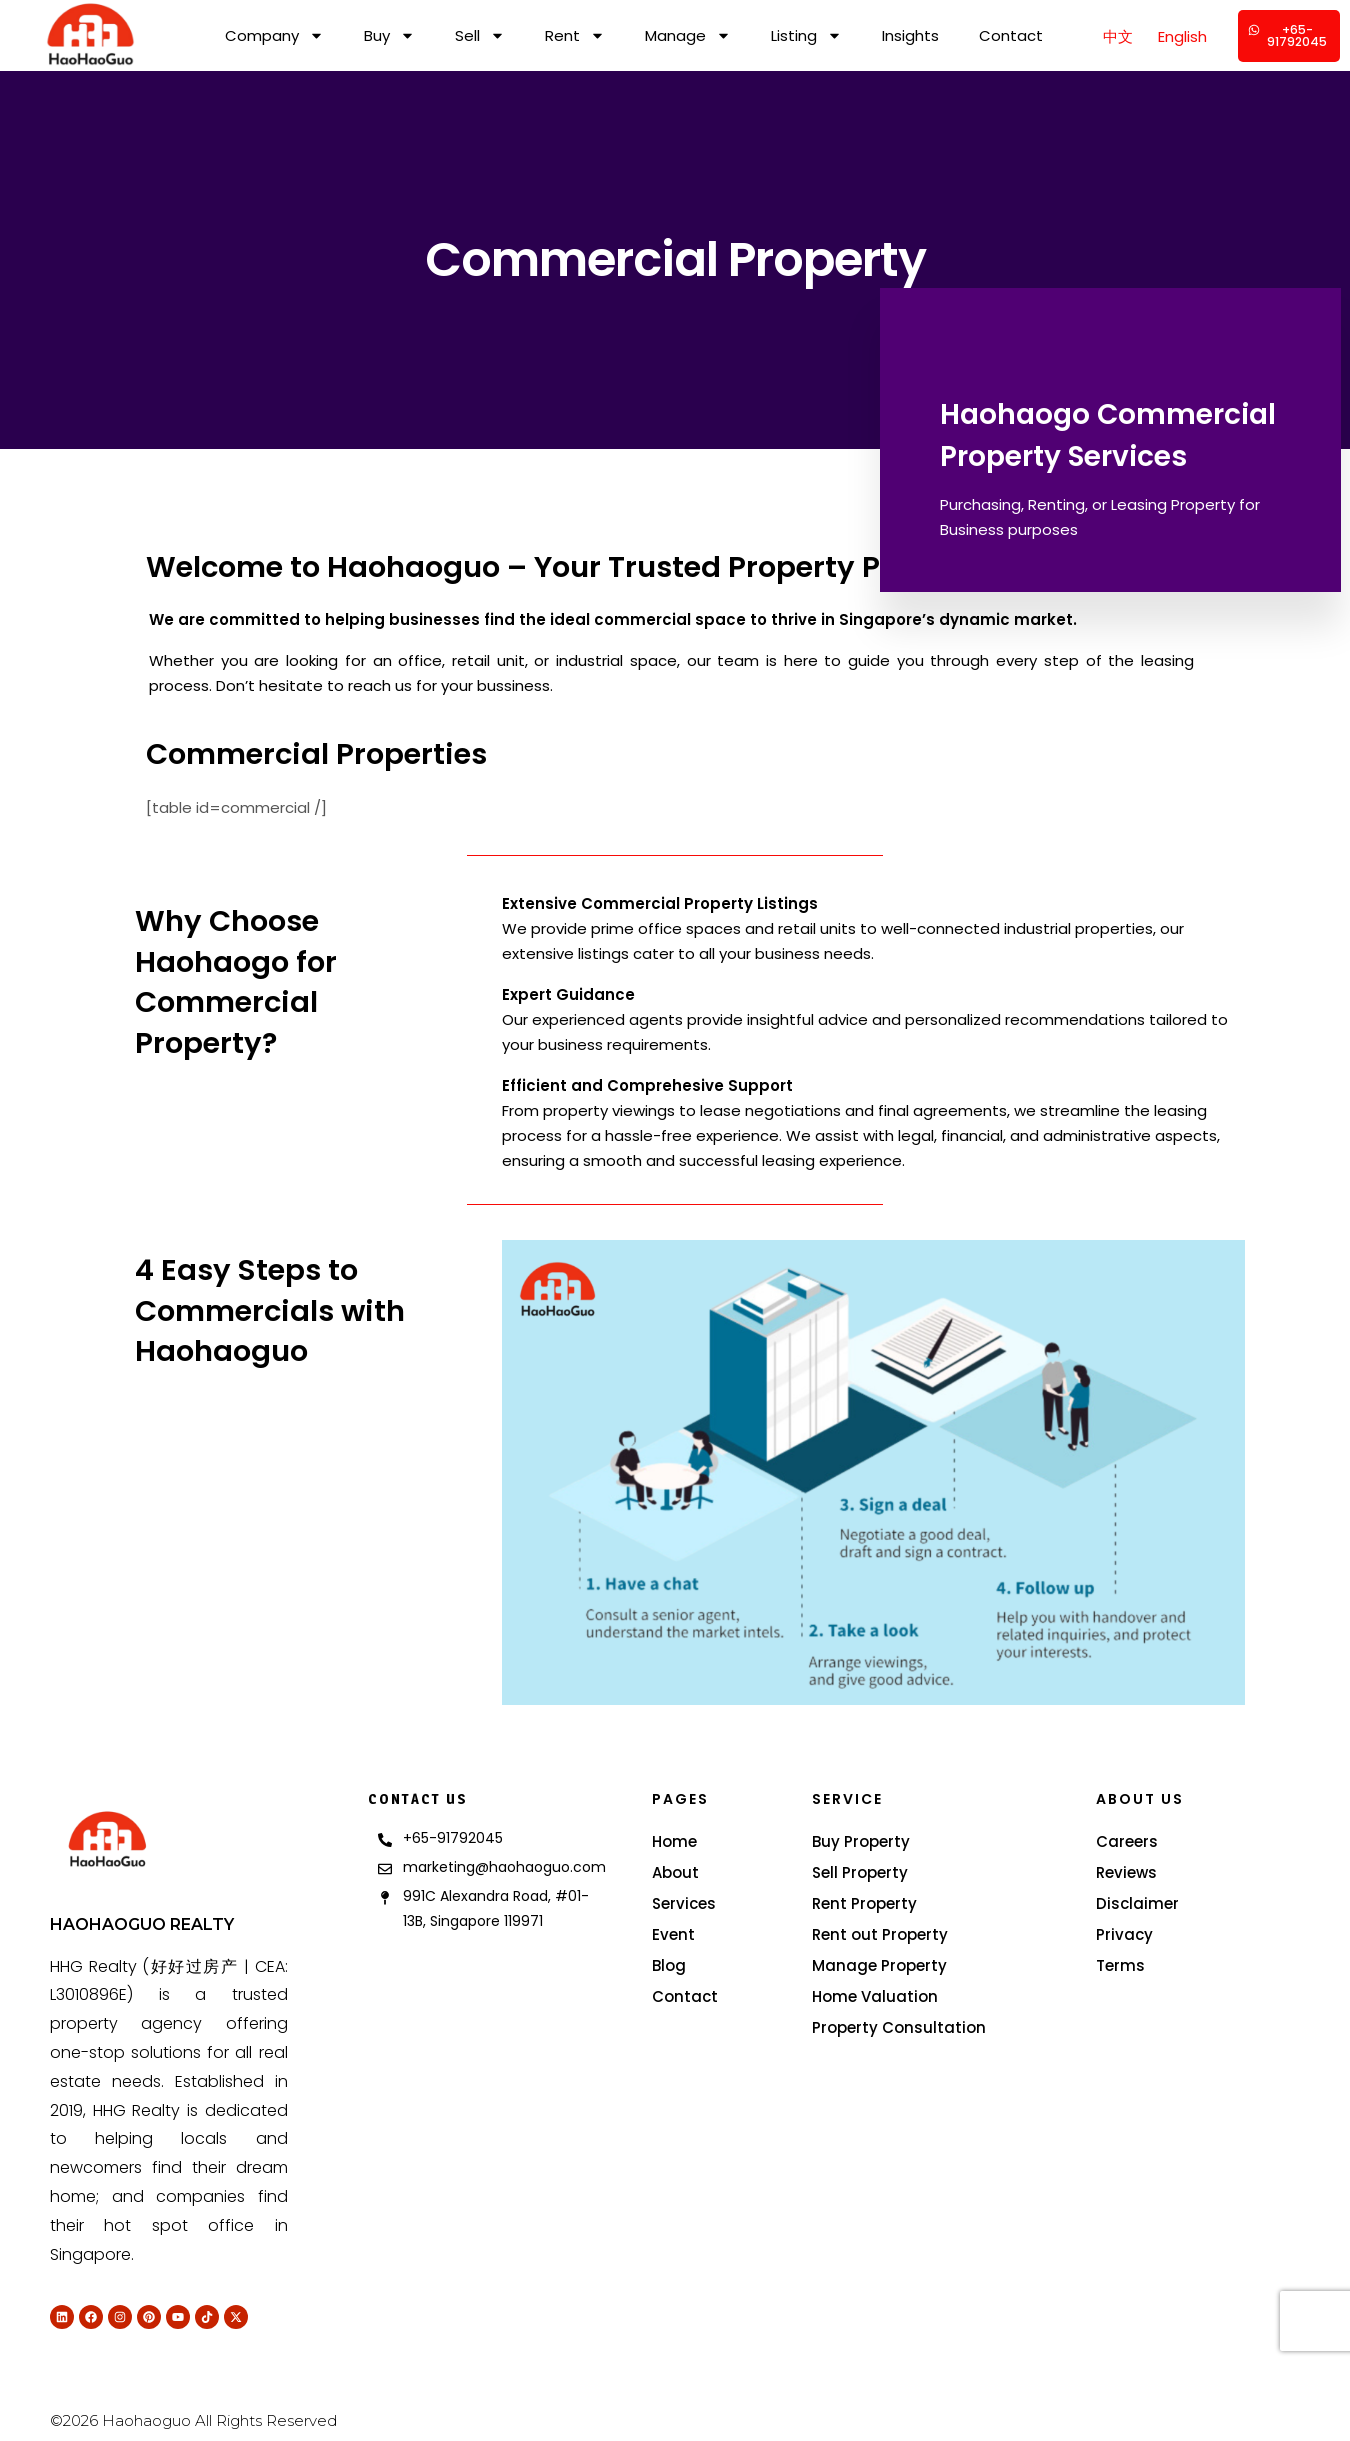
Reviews (1126, 1872)
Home (674, 1841)
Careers (1127, 1841)
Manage (688, 35)
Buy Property (861, 1841)
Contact (1011, 35)
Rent (575, 35)
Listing (806, 35)
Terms (1120, 1965)
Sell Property (860, 1872)
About (675, 1872)
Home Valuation (875, 1996)
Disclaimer (1137, 1903)
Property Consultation (899, 2027)
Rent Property (864, 1903)
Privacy (1124, 1934)
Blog (669, 1965)
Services (684, 1903)
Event (673, 1934)
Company (274, 35)
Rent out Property (880, 1934)
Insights (910, 35)
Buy (389, 35)
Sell (480, 35)
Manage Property (879, 1965)
